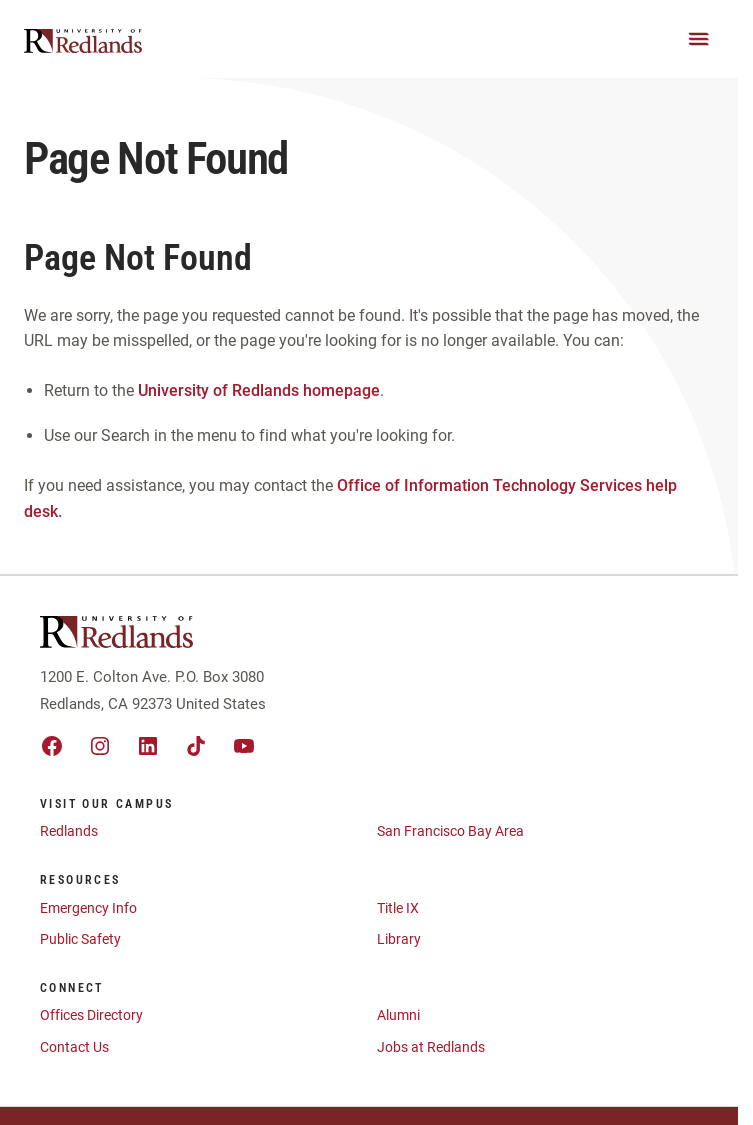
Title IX (398, 908)
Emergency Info (88, 908)
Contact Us (74, 1047)
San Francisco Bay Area (450, 831)
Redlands (69, 831)
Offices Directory (91, 1015)
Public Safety (80, 939)
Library (399, 939)
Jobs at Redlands (431, 1047)
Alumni (398, 1015)
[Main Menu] (699, 39)
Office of (368, 485)
